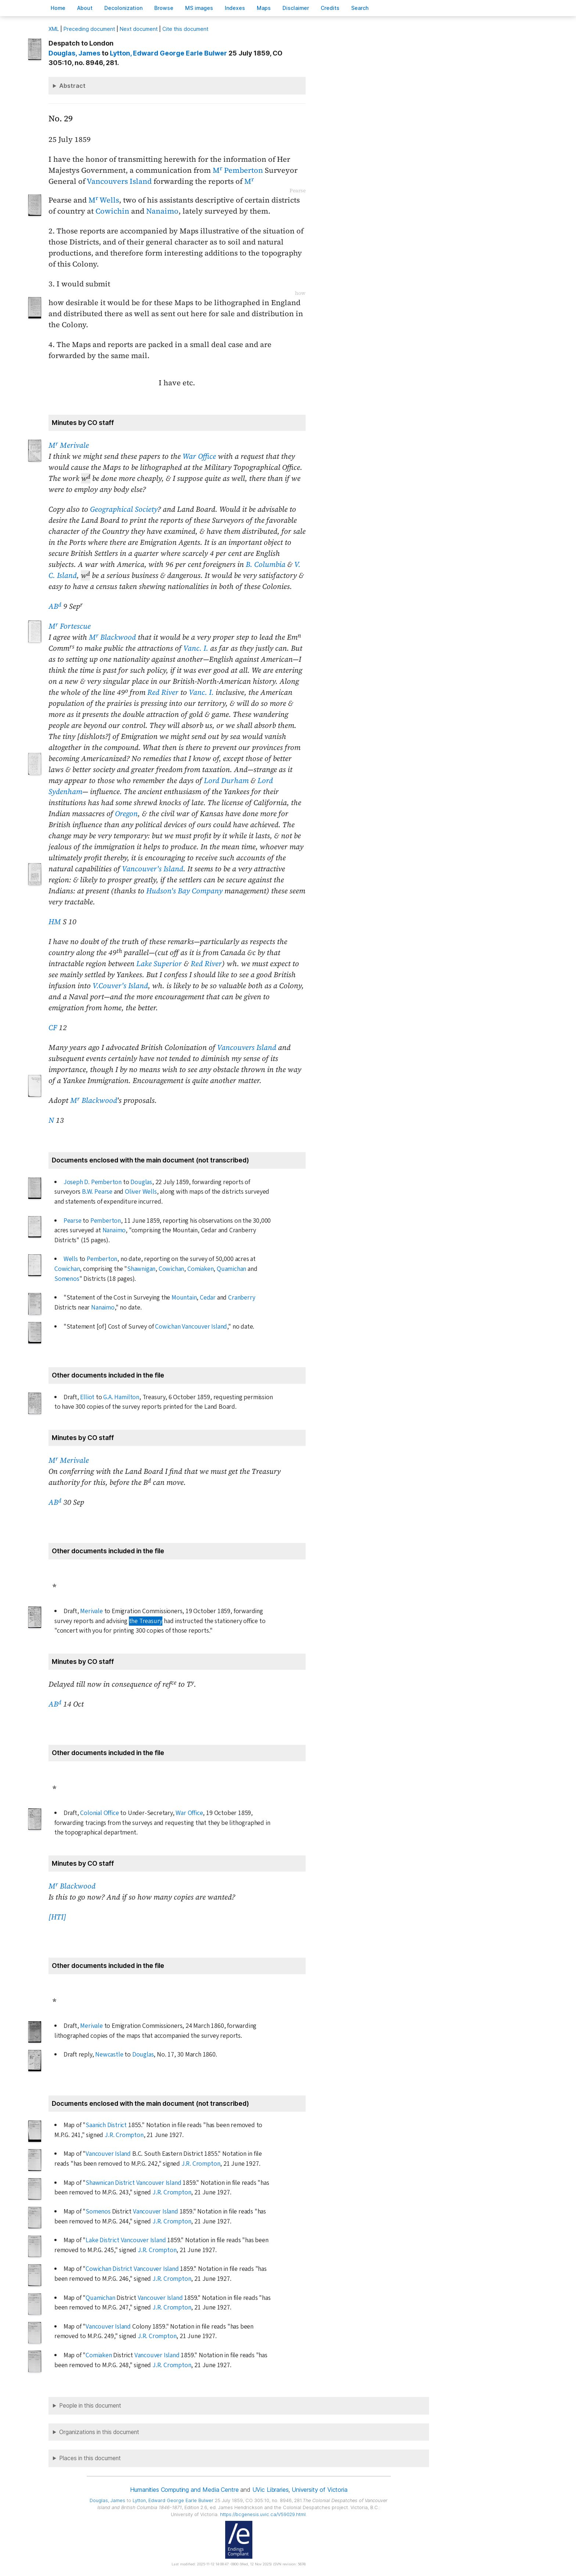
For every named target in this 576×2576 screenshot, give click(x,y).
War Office (199, 456)
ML (53, 29)
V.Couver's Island (120, 985)
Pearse (73, 1220)
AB (54, 606)
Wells (71, 1259)
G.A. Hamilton (121, 1397)
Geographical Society (124, 509)
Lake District (102, 2240)
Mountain (184, 1297)
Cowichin (112, 211)
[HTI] (57, 1917)
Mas (264, 8)
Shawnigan (141, 1268)
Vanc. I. (195, 648)
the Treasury (146, 1621)
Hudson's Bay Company (184, 891)
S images (199, 8)
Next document (139, 29)
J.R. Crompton (124, 2135)
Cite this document (185, 29)
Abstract (72, 85)
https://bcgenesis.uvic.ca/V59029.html (263, 2514)
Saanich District (106, 2125)
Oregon (126, 813)
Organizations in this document (99, 2432)
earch (360, 8)
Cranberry (241, 1297)
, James (74, 53)
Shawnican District (110, 2182)
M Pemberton (238, 170)
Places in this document (90, 2458)
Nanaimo (162, 211)
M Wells (104, 200)
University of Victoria (319, 2489)
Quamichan (231, 1268)
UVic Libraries (270, 2489)
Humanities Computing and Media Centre (184, 2489)
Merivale (91, 1611)
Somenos (66, 1278)
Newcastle (109, 2054)
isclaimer (295, 8)
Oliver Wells (141, 1191)
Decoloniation (123, 8)
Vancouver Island (204, 1326)
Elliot (87, 1397)
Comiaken (200, 1268)
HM (54, 922)
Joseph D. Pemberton (93, 1182)
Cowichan (67, 1268)
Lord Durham (226, 780)
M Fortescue (69, 626)
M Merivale (68, 445)
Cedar (208, 1297)
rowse (163, 8)
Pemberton (105, 1220)
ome (58, 8)
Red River (163, 692)
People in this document (90, 2405)
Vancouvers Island (119, 181)
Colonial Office (99, 1813)
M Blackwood (112, 637)
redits (330, 8)
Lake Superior (159, 963)
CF (52, 1027)
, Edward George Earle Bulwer (168, 53)
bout (85, 8)
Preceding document (89, 29)
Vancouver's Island (152, 869)
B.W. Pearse (97, 1191)
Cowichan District (109, 2268)
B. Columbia (265, 564)
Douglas (141, 1182)
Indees (235, 8)
